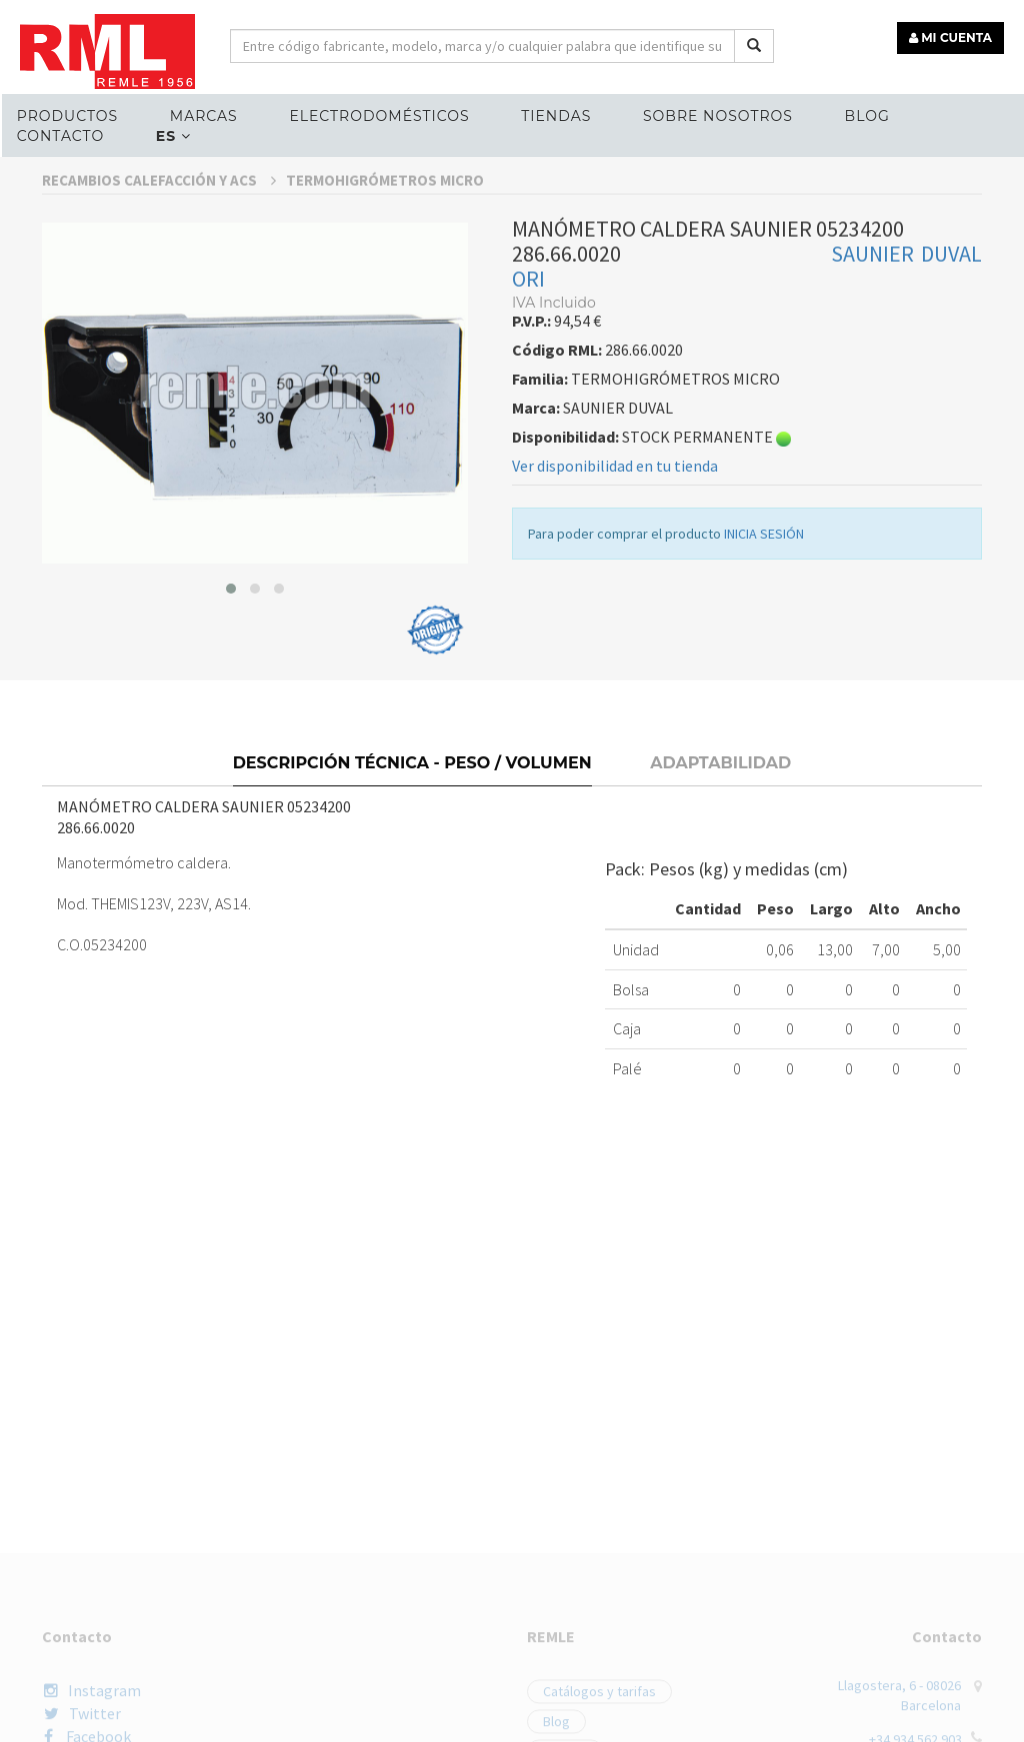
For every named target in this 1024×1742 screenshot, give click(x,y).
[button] (231, 727)
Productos (67, 116)
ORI (528, 417)
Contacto (60, 136)
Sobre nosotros (718, 116)
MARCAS (204, 116)
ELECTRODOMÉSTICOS (379, 116)
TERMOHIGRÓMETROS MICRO (385, 318)
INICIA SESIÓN (764, 672)
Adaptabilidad (720, 893)
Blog (867, 116)
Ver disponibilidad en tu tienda (615, 604)
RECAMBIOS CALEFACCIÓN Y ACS (159, 318)
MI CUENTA (950, 37)
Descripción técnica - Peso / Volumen (412, 893)
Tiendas (556, 116)
